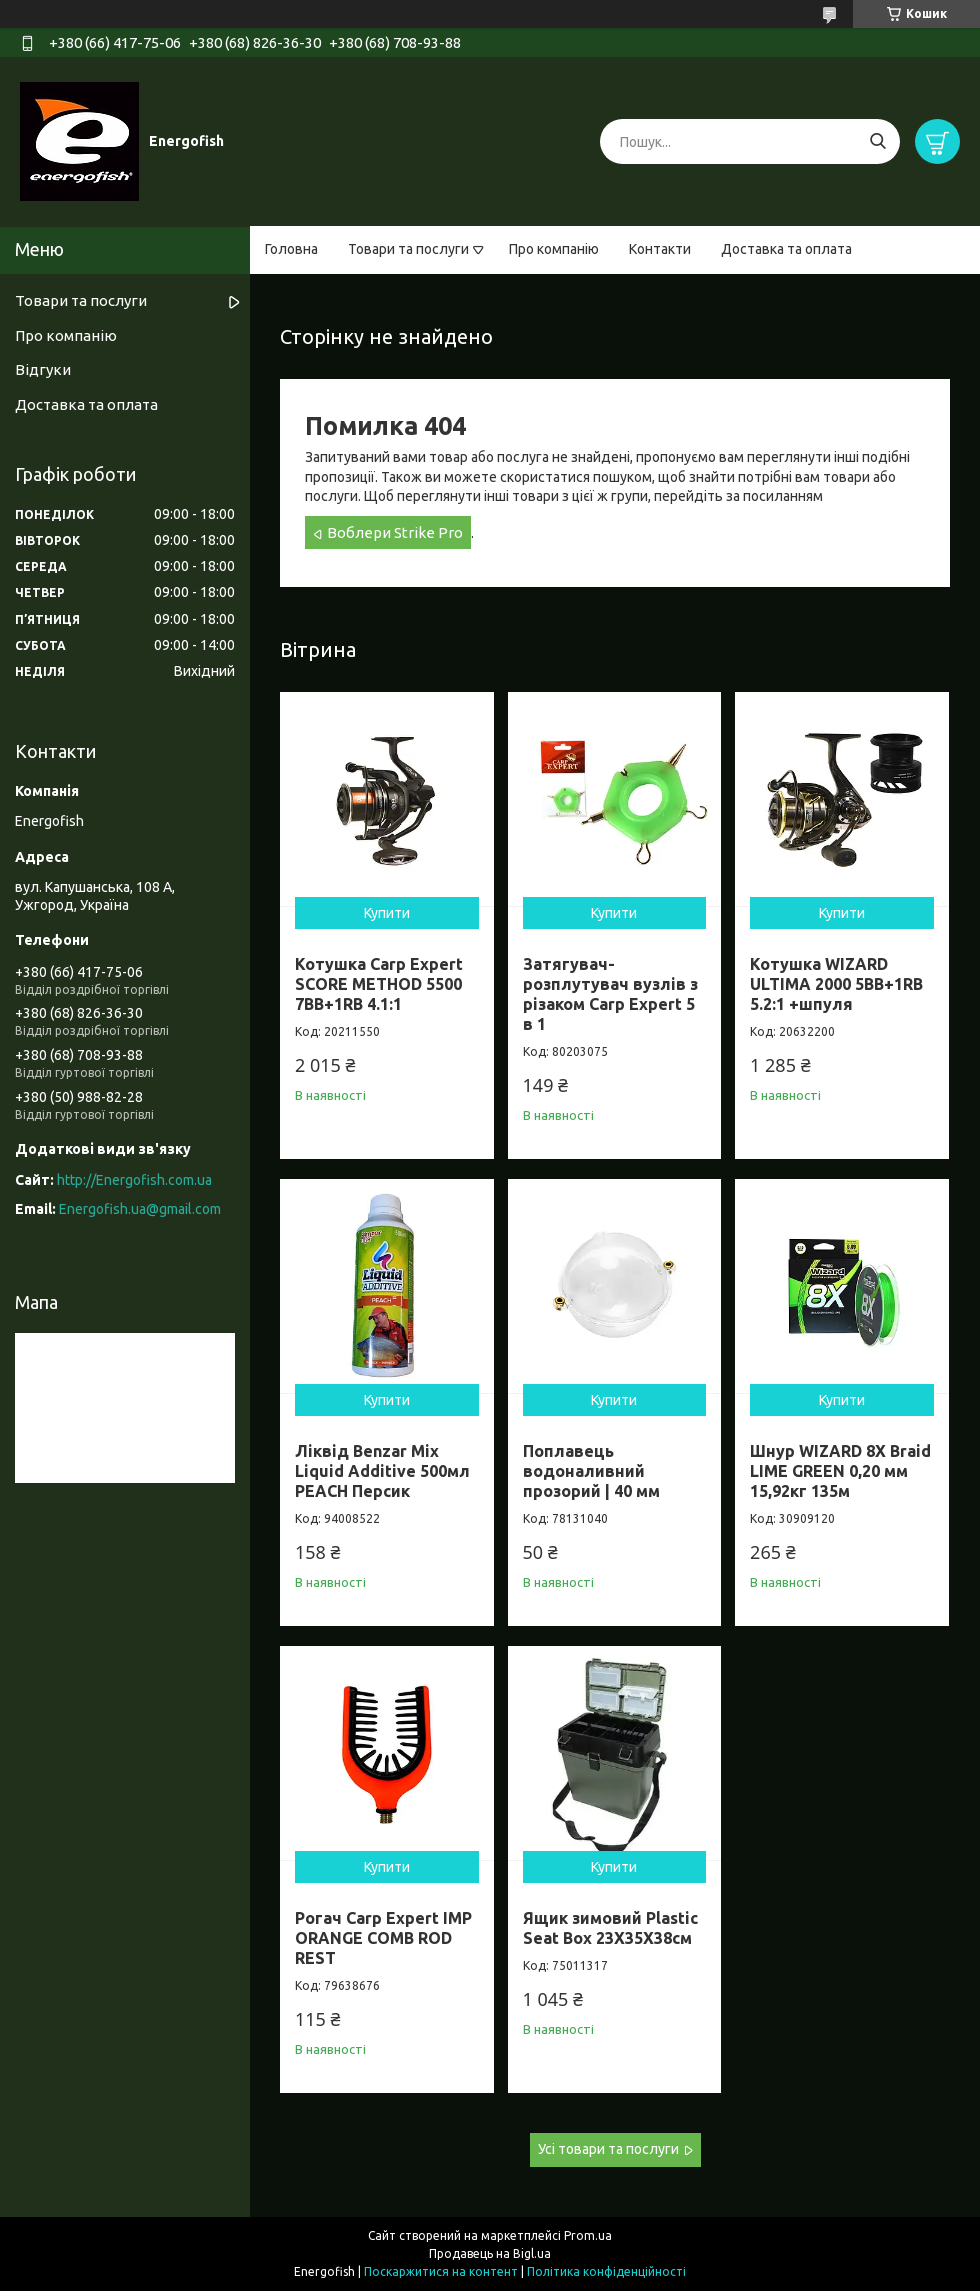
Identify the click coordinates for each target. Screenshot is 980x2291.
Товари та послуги (408, 249)
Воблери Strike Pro (395, 532)
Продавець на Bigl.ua (490, 2253)
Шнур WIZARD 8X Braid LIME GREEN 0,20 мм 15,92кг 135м (840, 1471)
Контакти (660, 249)
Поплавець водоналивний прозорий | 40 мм (591, 1471)
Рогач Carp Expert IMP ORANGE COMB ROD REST (383, 1938)
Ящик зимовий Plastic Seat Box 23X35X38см (610, 1928)
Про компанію (554, 249)
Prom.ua (588, 2235)
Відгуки (43, 369)
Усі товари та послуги (608, 2149)
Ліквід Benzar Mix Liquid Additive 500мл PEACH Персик (382, 1471)
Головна (291, 249)
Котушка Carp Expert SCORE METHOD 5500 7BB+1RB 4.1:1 (379, 984)
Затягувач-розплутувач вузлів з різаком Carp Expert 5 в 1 (610, 994)
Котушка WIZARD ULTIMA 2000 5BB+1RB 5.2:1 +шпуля (836, 984)
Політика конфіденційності (606, 2271)
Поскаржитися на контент (441, 2271)
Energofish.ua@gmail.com (140, 1209)
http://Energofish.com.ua (134, 1180)
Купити (387, 913)
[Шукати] (877, 141)
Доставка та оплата (786, 249)
